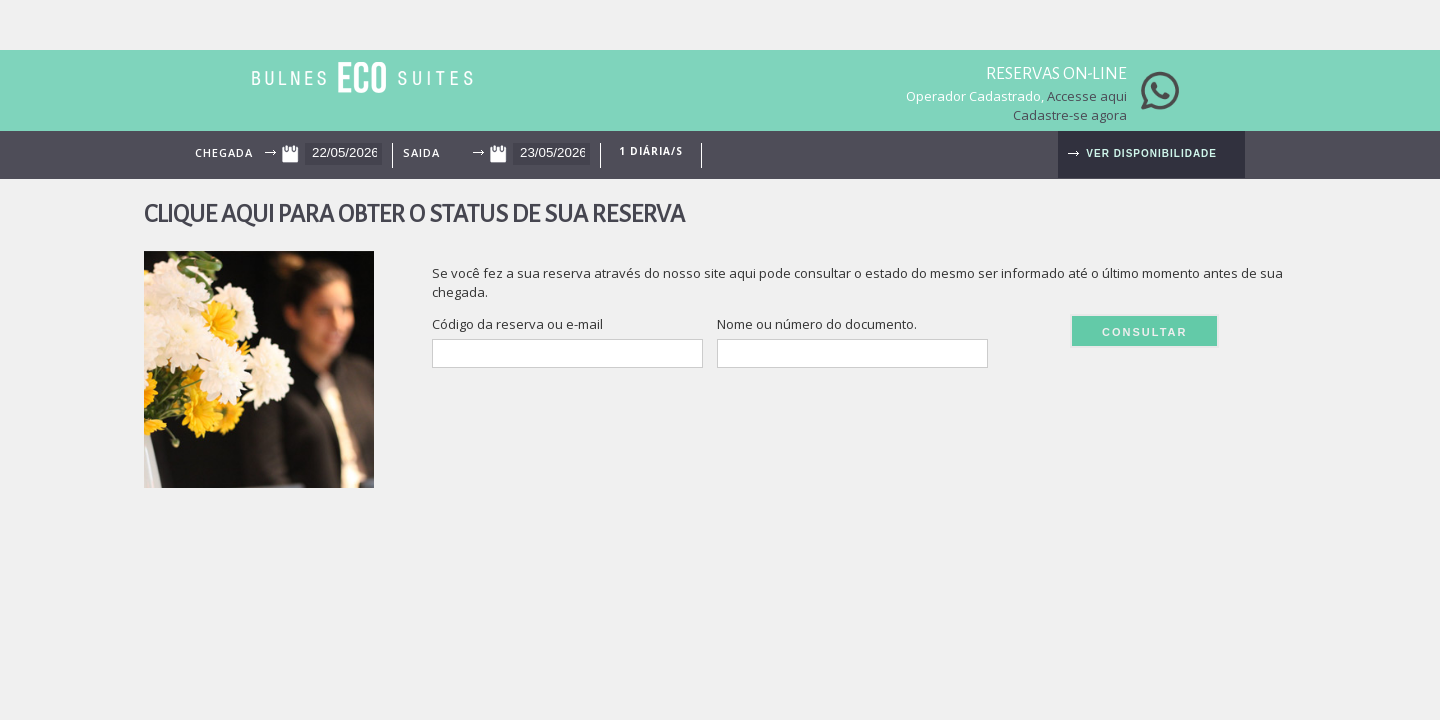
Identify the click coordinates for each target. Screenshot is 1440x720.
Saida (421, 152)
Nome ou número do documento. (817, 324)
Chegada (224, 152)
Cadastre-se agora (1070, 115)
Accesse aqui (1087, 96)
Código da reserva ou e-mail (517, 324)
